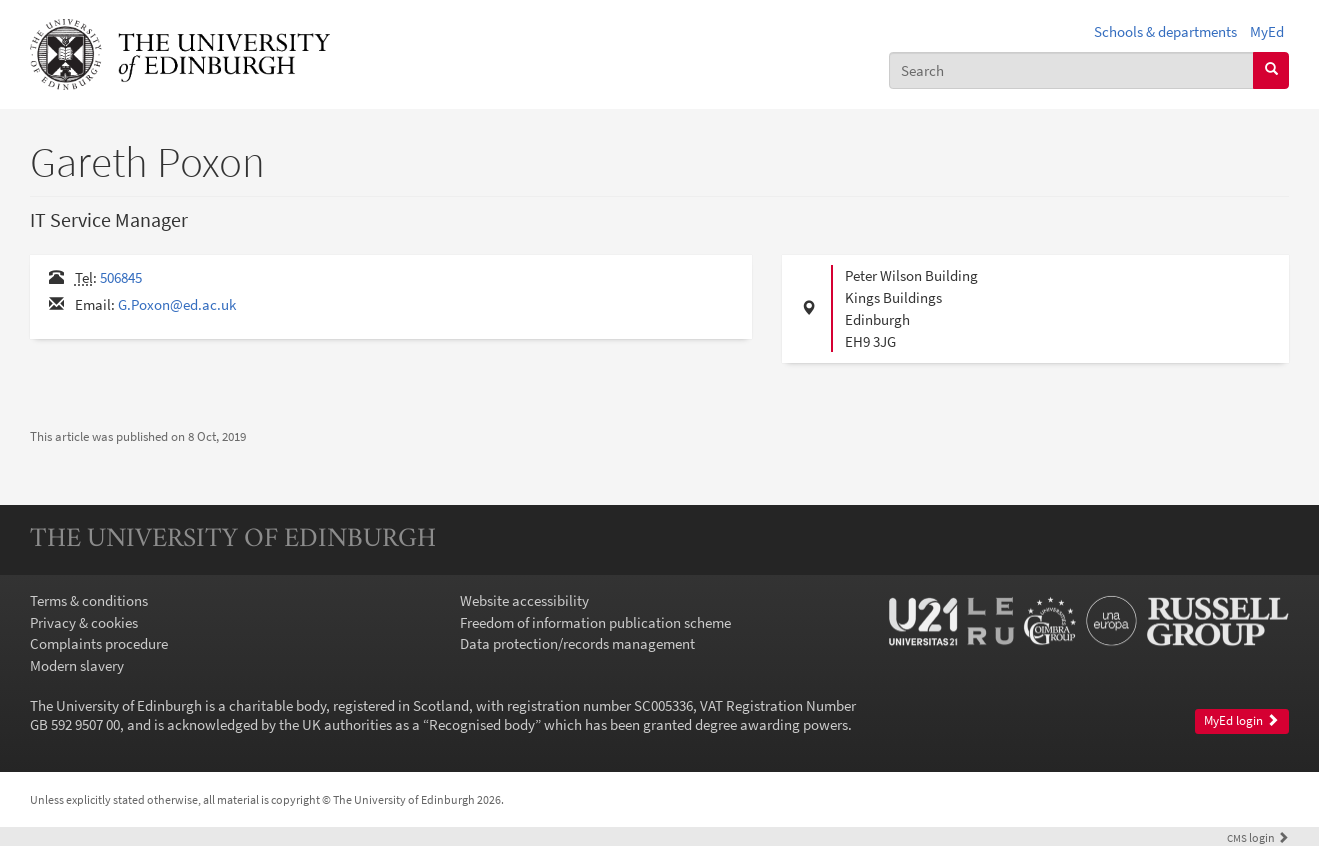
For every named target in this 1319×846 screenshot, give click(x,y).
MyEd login (1241, 720)
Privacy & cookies (84, 622)
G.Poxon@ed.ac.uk (177, 304)
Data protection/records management (577, 643)
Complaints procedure (99, 643)
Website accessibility (524, 600)
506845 (121, 277)
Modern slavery (77, 665)
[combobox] (1071, 70)
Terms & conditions (89, 600)
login (1258, 837)
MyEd (1267, 31)
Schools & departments (1165, 31)
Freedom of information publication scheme (595, 622)
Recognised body (482, 724)
